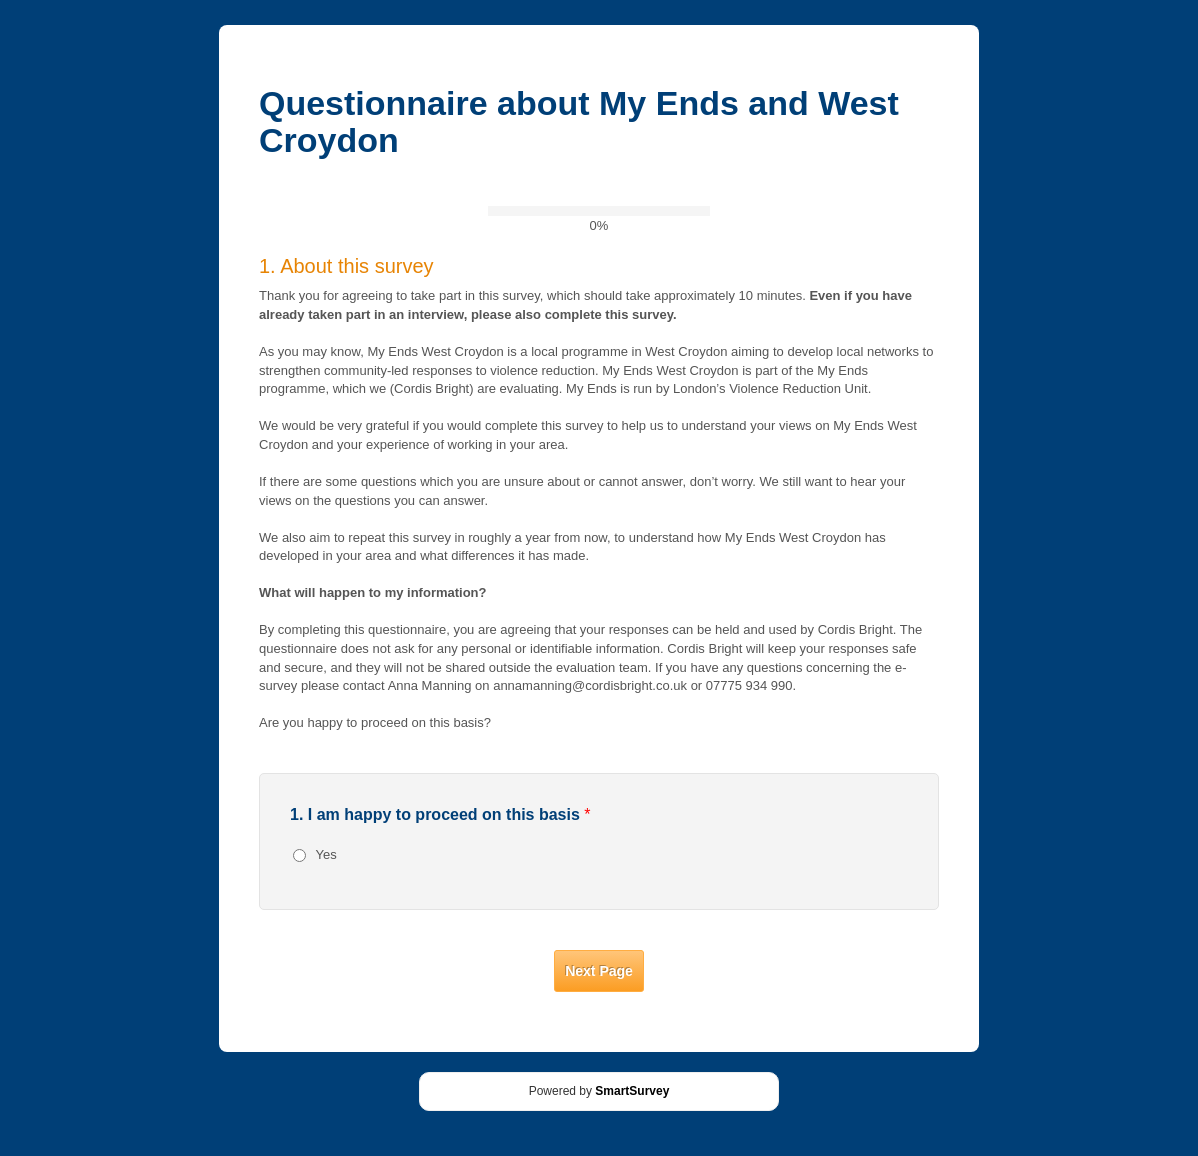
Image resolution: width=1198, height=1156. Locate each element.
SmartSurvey (632, 1091)
